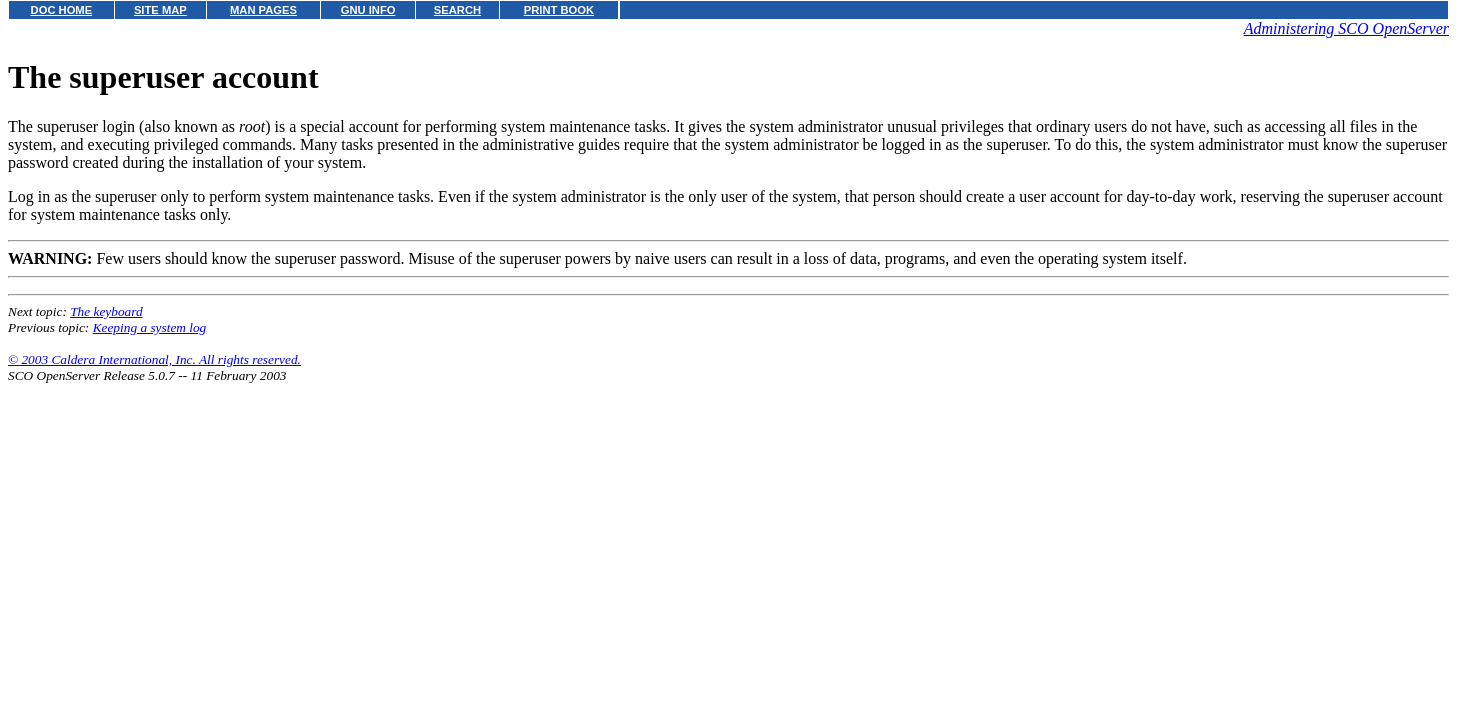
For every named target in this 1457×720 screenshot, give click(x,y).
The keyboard (106, 311)
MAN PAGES (263, 10)
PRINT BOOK (559, 10)
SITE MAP (160, 10)
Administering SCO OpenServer (1346, 28)
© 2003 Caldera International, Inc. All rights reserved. (154, 359)
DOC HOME (62, 10)
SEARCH (457, 10)
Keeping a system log (150, 327)
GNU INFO (368, 10)
